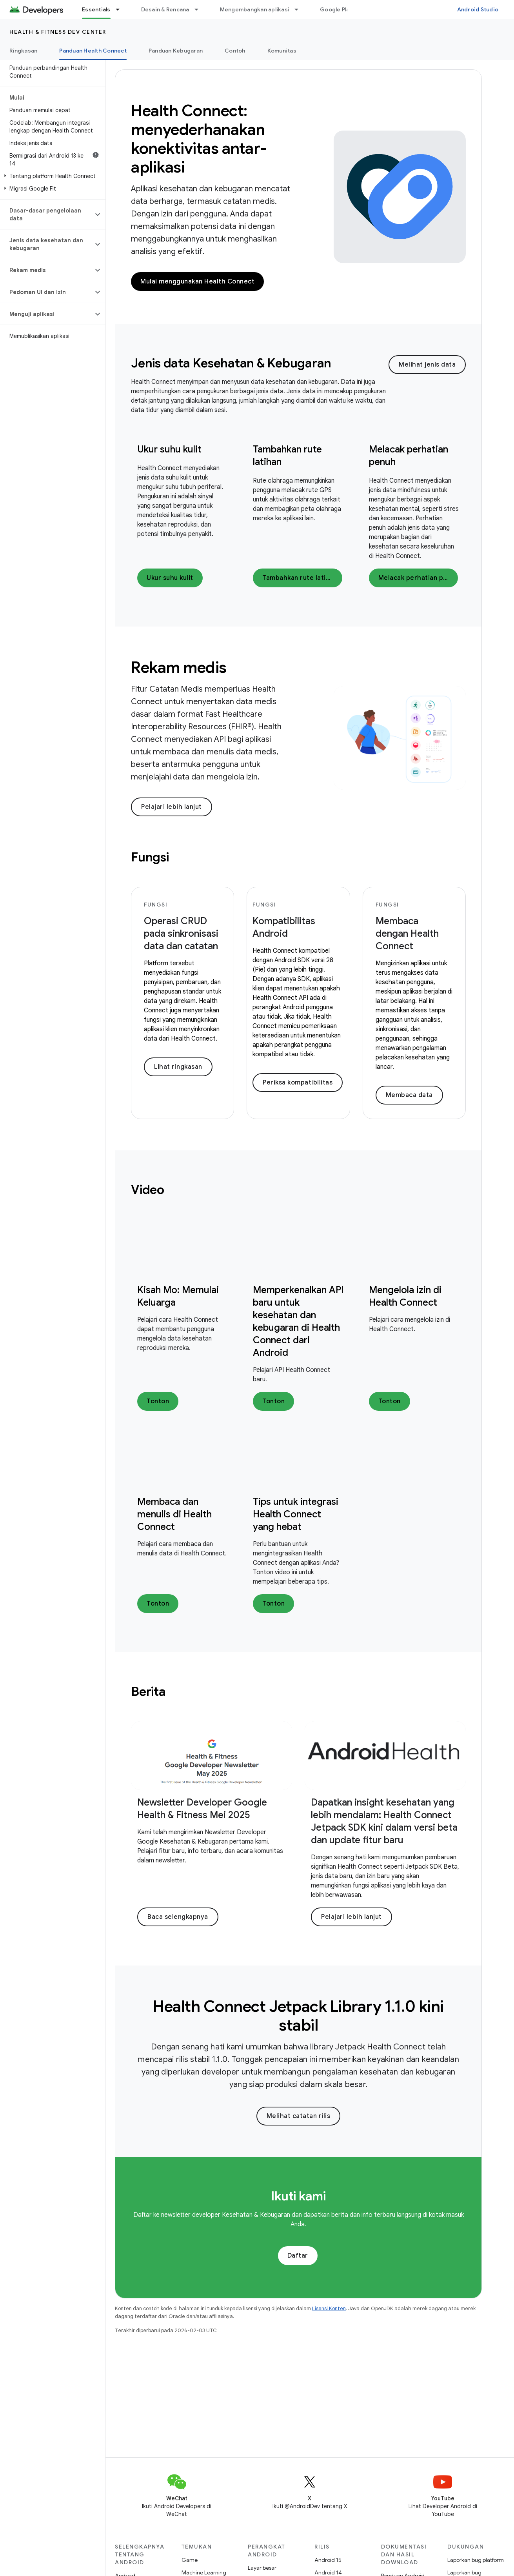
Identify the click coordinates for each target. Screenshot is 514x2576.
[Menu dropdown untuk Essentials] (121, 9)
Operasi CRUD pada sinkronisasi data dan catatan (181, 933)
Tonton (158, 1401)
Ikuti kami (298, 2196)
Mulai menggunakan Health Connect (197, 281)
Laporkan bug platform (475, 2559)
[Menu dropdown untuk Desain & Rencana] (200, 9)
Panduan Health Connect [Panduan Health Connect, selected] (93, 50)
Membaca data (409, 1095)
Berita (148, 1691)
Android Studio (478, 9)
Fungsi (150, 857)
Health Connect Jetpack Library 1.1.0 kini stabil (298, 2016)
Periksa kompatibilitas (297, 1082)
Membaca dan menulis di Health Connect (174, 1514)
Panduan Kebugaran (176, 50)
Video (147, 1189)
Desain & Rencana (165, 9)
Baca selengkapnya (177, 1917)
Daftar (297, 2256)
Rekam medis (179, 667)
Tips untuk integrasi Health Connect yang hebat (295, 1514)
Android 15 (327, 2559)
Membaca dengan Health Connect (407, 933)
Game (190, 2559)
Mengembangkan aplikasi (255, 9)
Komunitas (281, 50)
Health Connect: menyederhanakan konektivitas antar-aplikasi (199, 138)
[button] (51, 176)
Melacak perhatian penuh (418, 578)
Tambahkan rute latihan (299, 578)
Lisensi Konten (329, 2308)
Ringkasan (23, 50)
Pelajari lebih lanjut (171, 807)
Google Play (336, 9)
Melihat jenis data (427, 365)
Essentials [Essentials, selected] (96, 9)
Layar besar (262, 2567)
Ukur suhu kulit (169, 449)
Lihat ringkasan (178, 1067)
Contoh (235, 50)
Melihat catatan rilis (299, 2116)
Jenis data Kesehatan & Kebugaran (231, 363)
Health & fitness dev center (57, 31)
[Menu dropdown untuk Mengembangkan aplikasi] (300, 9)
